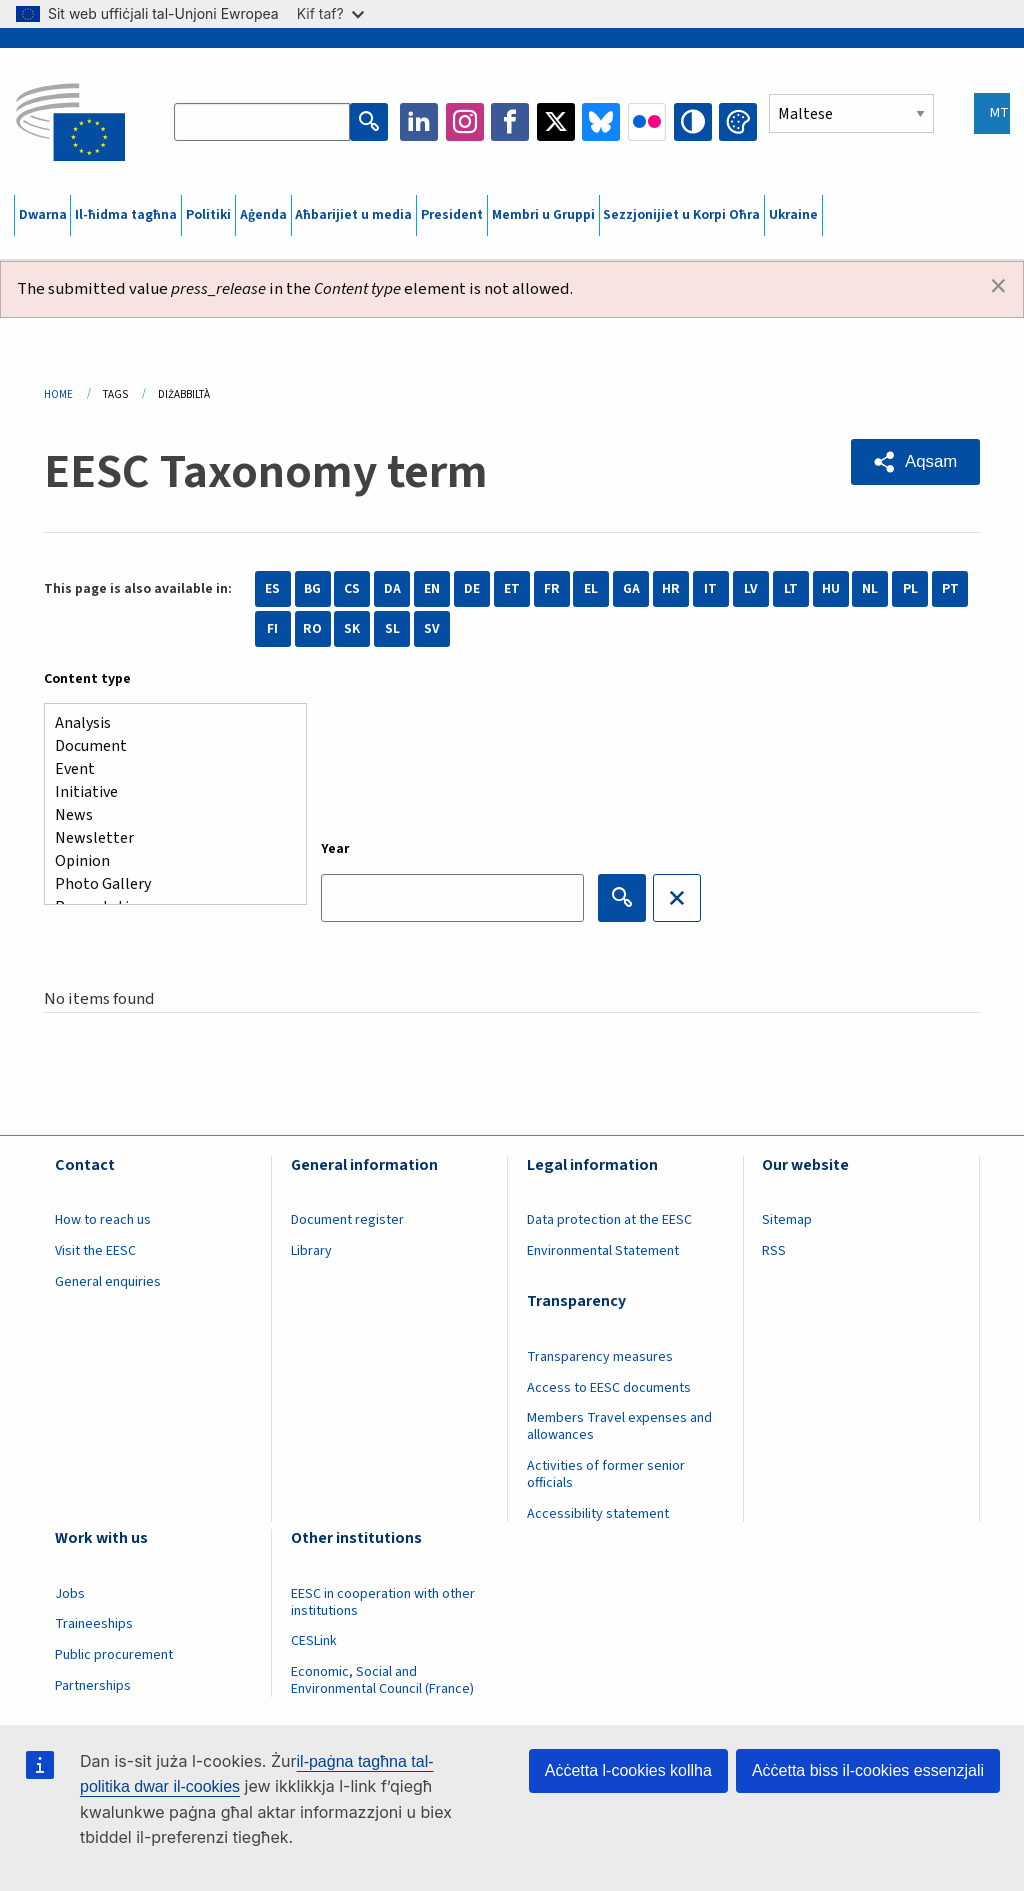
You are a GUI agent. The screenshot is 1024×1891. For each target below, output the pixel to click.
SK (352, 629)
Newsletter (167, 838)
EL (591, 589)
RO (312, 629)
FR (552, 589)
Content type (87, 679)
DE (472, 589)
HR (671, 589)
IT (710, 589)
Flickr (647, 122)
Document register (347, 1220)
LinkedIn (419, 122)
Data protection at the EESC (609, 1220)
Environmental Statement (603, 1251)
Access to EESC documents (609, 1388)
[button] (915, 462)
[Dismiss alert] (998, 287)
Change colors (738, 122)
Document (167, 746)
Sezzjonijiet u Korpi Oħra (681, 215)
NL (870, 589)
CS (352, 589)
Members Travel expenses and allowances (619, 1426)
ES (272, 589)
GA (631, 589)
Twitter (556, 122)
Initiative (167, 792)
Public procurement (114, 1655)
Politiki (208, 215)
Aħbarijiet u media (353, 215)
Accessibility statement (598, 1514)
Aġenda (263, 215)
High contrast (693, 122)
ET (512, 589)
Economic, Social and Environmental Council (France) (384, 1680)
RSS (774, 1251)
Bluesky (601, 122)
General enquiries (108, 1282)
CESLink (314, 1641)
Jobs (70, 1594)
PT (950, 589)
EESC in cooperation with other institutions (383, 1602)
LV (751, 589)
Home (58, 394)
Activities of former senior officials (606, 1474)
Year (335, 849)
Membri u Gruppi (543, 215)
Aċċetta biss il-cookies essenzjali (868, 1770)
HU (831, 589)
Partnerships (93, 1686)
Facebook (510, 122)
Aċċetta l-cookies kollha (628, 1770)
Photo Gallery (167, 884)
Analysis (167, 723)
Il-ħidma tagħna (126, 215)
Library (311, 1251)
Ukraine (793, 215)
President (452, 215)
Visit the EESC (95, 1251)
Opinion (167, 861)
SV (432, 629)
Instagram (465, 122)
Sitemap (787, 1220)
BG (312, 589)
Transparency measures (600, 1357)
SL (392, 629)
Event (167, 769)
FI (272, 629)
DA (392, 589)
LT (791, 589)
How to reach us (103, 1220)
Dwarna (43, 215)
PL (910, 589)
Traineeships (94, 1624)
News (167, 815)
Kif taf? (330, 13)
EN (432, 589)
